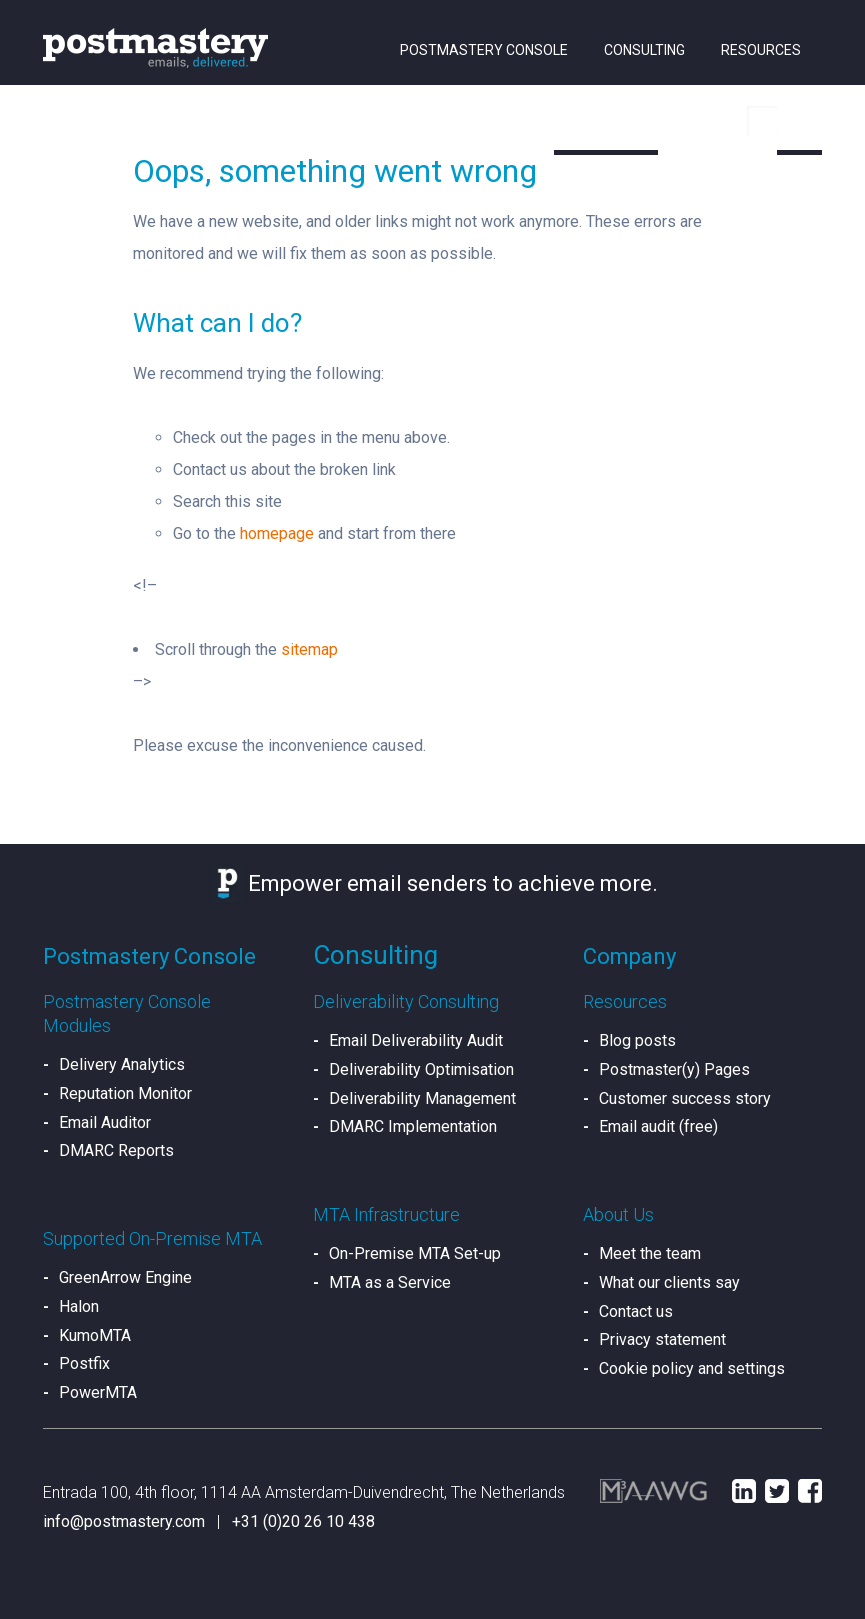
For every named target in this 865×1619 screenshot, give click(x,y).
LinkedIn (744, 1491)
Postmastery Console (484, 50)
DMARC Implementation (413, 1126)
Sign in (709, 120)
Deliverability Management (422, 1098)
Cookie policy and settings (692, 1368)
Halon (79, 1306)
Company (629, 956)
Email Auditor (105, 1122)
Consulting (644, 50)
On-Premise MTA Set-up (415, 1253)
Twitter (777, 1491)
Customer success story (685, 1098)
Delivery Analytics (122, 1064)
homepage (277, 533)
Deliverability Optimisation (421, 1069)
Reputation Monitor (125, 1093)
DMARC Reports (116, 1150)
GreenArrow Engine (125, 1277)
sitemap (309, 649)
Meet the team (650, 1253)
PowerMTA (98, 1392)
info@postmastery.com (124, 1521)
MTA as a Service (390, 1282)
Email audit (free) (658, 1126)
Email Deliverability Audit (416, 1040)
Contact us (636, 1311)
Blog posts (637, 1040)
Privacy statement (662, 1339)
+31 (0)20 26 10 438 (303, 1521)
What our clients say (669, 1282)
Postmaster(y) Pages (674, 1069)
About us (603, 120)
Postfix (84, 1363)
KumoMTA (95, 1335)
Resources (761, 50)
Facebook (810, 1491)
